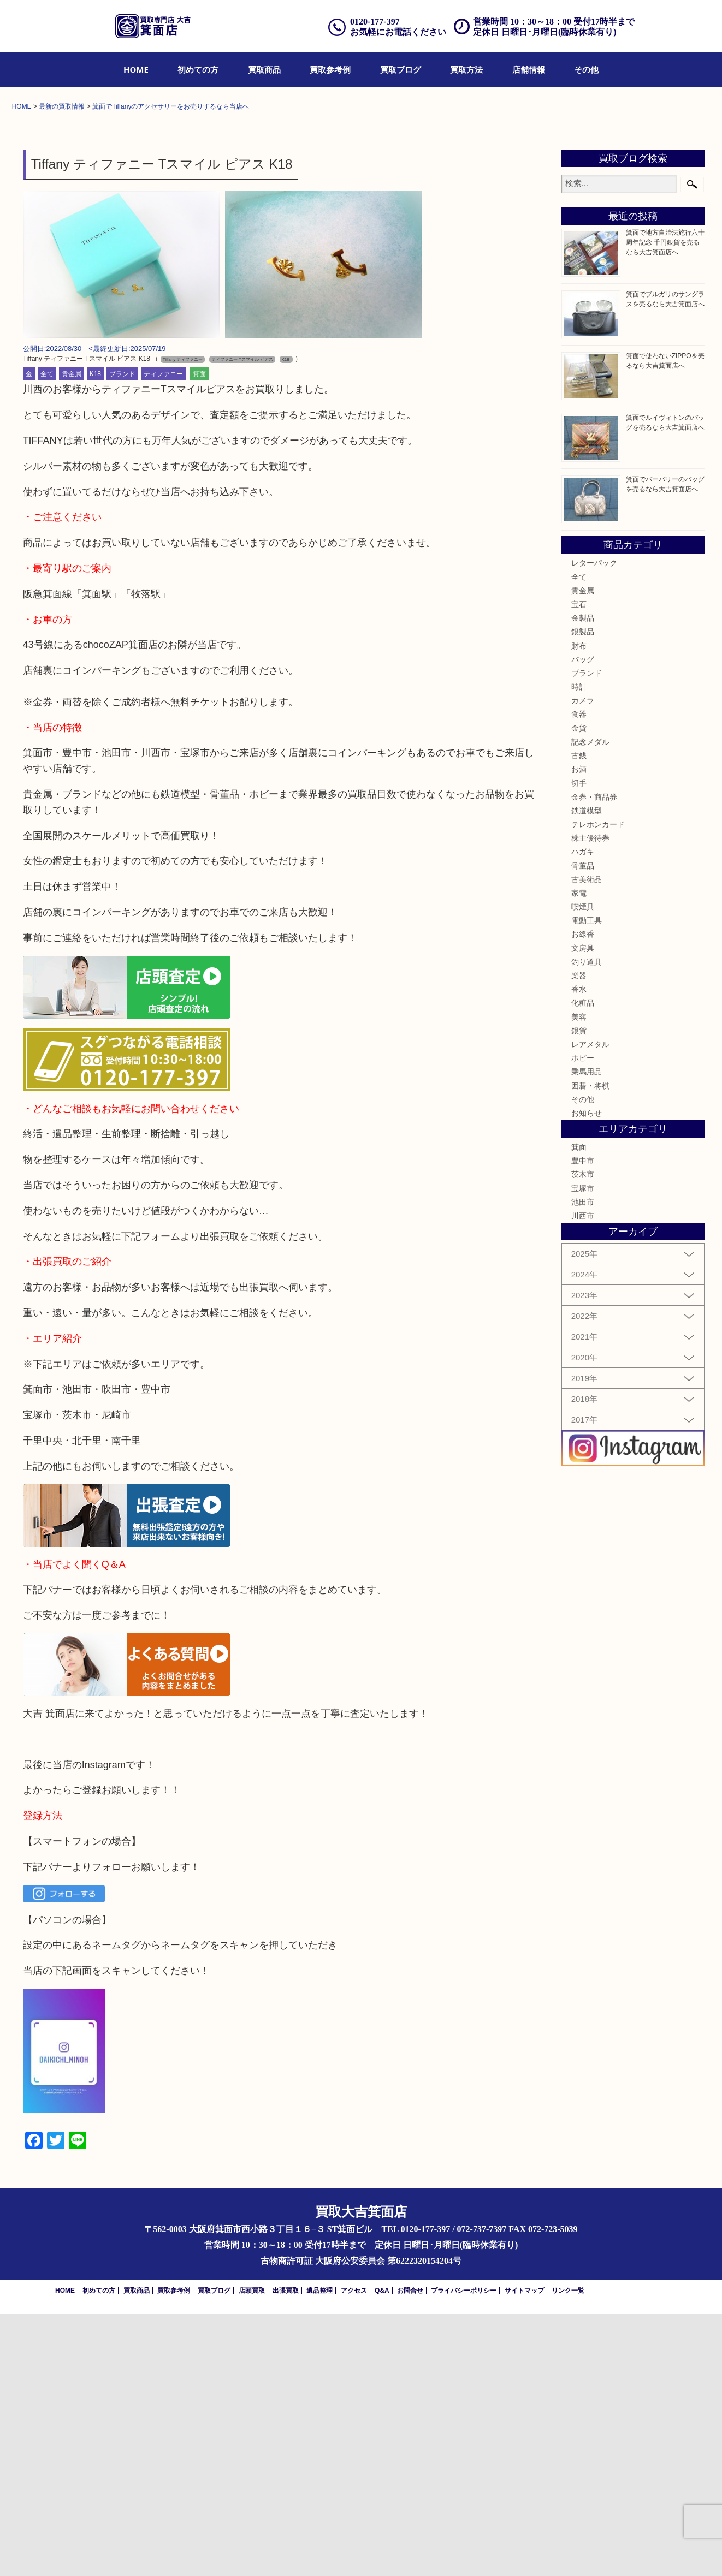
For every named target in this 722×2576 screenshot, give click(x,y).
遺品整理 (319, 2552)
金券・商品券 (594, 1059)
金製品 (582, 880)
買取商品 (264, 69)
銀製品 (582, 894)
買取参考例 (330, 69)
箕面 (199, 636)
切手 (579, 1045)
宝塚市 (582, 1450)
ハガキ (582, 1114)
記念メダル (590, 1004)
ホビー (582, 1320)
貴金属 (71, 636)
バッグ (582, 921)
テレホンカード (598, 1086)
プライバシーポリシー (463, 2552)
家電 (579, 1155)
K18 (95, 636)
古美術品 (586, 1141)
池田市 (582, 1464)
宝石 (579, 866)
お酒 (579, 1031)
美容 (579, 1279)
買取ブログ (400, 69)
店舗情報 (528, 69)
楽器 (579, 1237)
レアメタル (590, 1306)
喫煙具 (582, 1168)
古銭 (579, 1017)
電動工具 (586, 1183)
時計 (579, 948)
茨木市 (582, 1436)
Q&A (382, 2552)
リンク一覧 (568, 2552)
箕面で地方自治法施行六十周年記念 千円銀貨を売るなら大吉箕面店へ (665, 505)
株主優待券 (590, 1100)
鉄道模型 (586, 1072)
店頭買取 (252, 2552)
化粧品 (582, 1265)
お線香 (582, 1196)
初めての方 (197, 69)
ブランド (122, 636)
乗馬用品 (586, 1334)
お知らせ (586, 1375)
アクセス (354, 2552)
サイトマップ (524, 2552)
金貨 (579, 990)
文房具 (582, 1210)
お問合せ (410, 2552)
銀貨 (579, 1292)
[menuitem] (136, 69)
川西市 (582, 1477)
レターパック (594, 825)
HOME (136, 69)
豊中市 (582, 1423)
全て (47, 636)
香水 (579, 1251)
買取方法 (466, 69)
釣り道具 (586, 1223)
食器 (579, 976)
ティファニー (163, 636)
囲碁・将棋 (590, 1347)
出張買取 (286, 2552)
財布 (579, 907)
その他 (586, 69)
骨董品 (582, 1127)
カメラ (582, 963)
